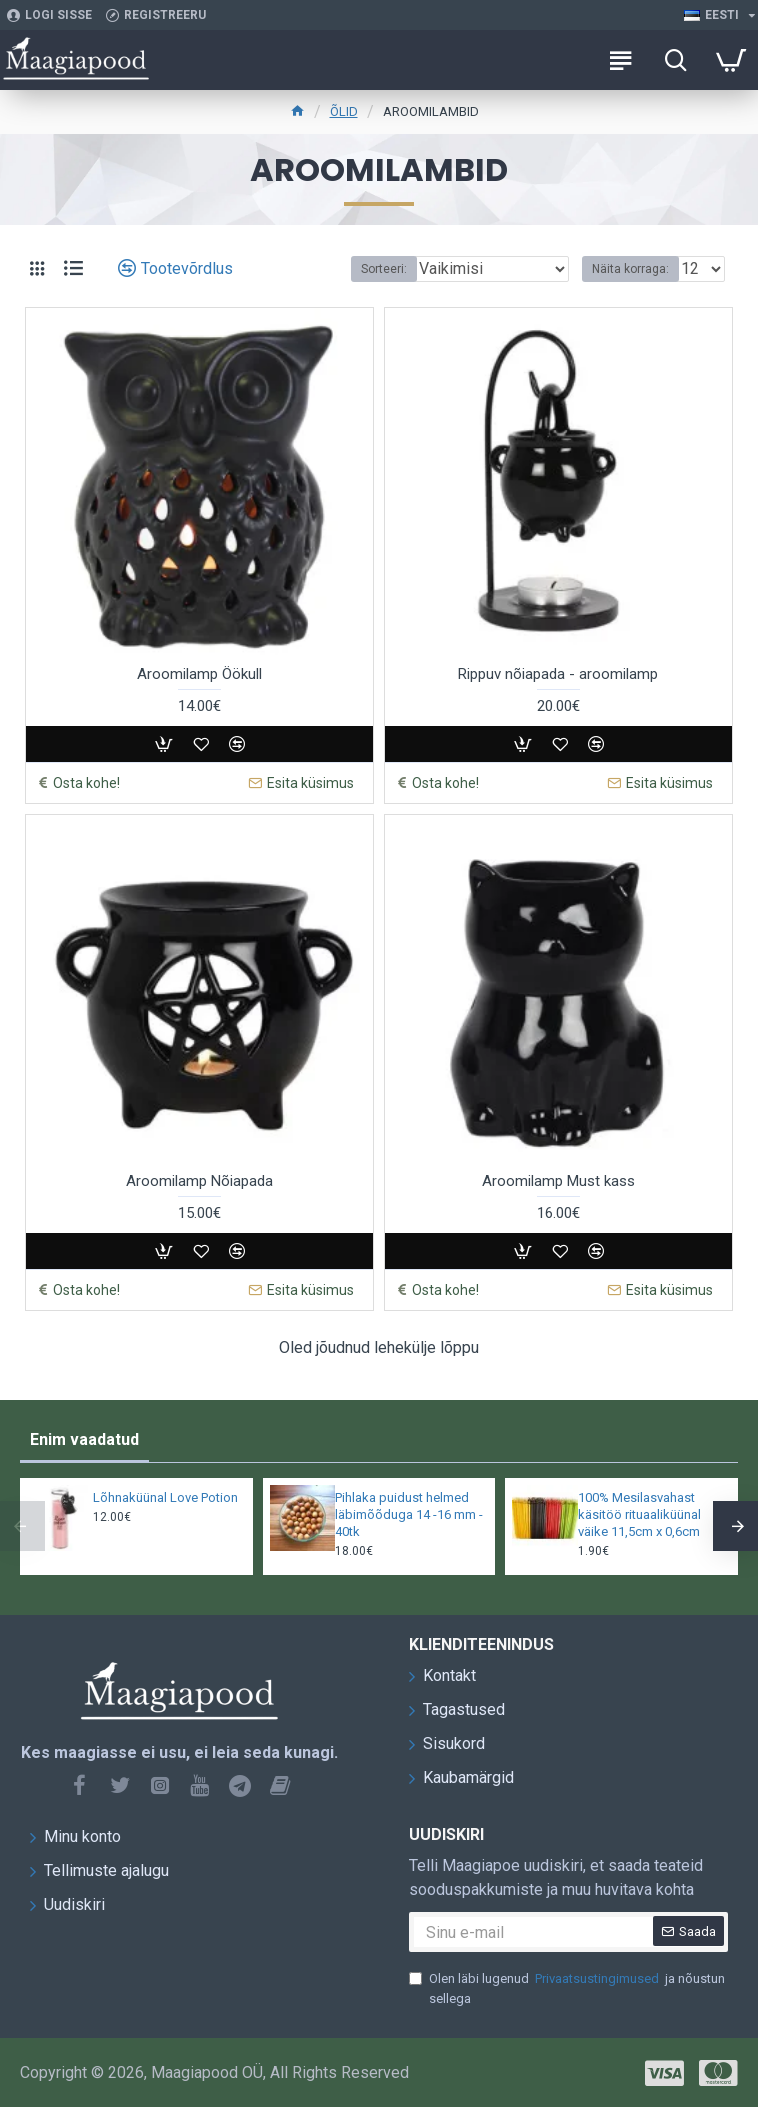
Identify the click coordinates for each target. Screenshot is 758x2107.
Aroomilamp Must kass (558, 1181)
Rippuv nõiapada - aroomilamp (558, 674)
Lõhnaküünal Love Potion (165, 1497)
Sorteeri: (384, 269)
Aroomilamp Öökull (199, 674)
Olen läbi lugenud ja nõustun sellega (567, 1987)
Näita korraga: (630, 269)
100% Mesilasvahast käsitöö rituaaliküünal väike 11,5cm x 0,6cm (639, 1514)
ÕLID (344, 111)
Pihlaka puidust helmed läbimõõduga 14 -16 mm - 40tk (409, 1514)
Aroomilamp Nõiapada (199, 1181)
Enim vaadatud (84, 1439)
